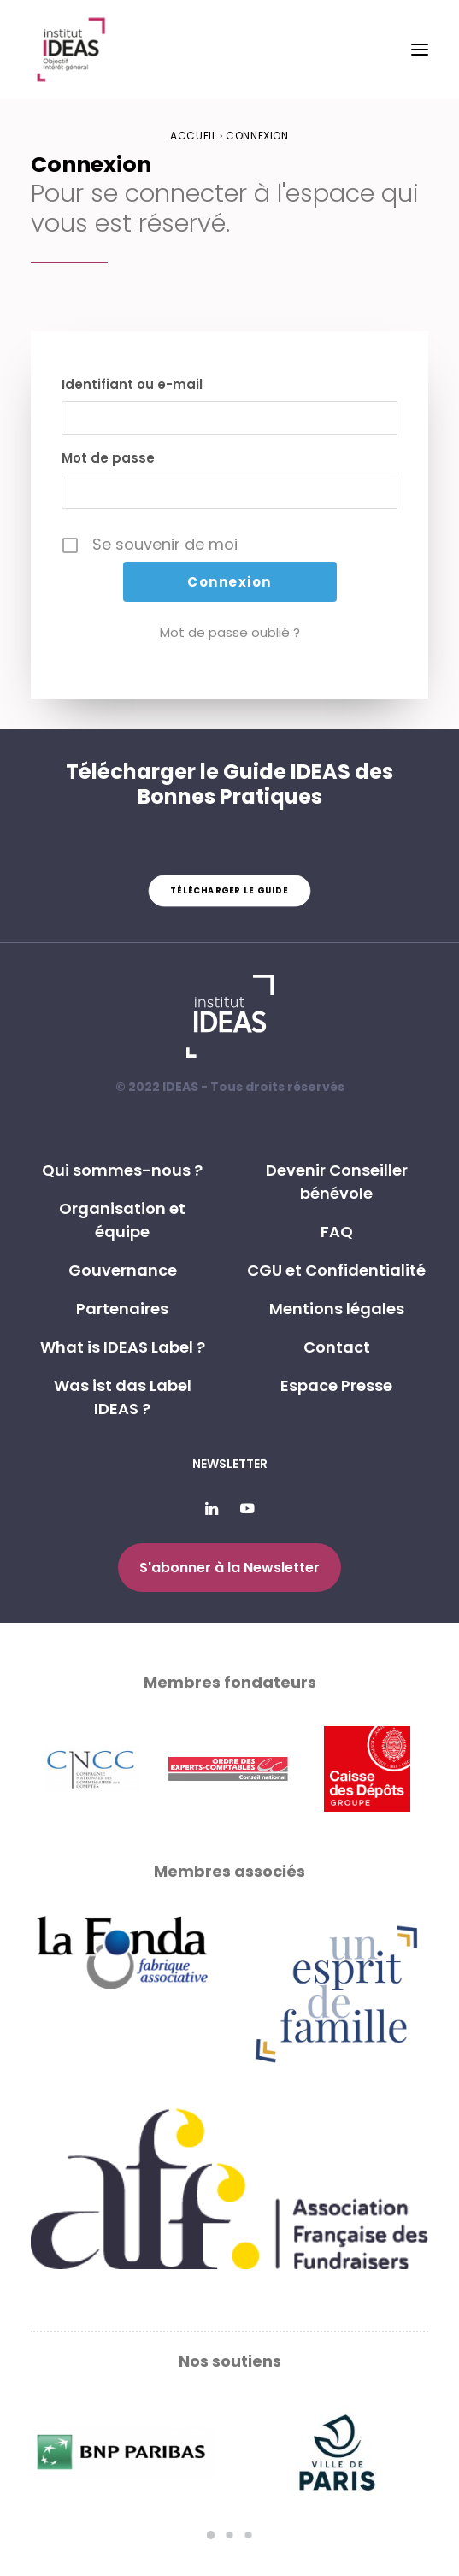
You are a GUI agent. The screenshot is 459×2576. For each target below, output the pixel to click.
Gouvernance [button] (122, 1270)
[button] (419, 49)
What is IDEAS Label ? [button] (122, 1347)
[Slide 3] (248, 2535)
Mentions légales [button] (336, 1308)
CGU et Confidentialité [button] (336, 1270)
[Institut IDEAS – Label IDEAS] (70, 49)
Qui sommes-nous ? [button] (122, 1170)
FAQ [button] (337, 1231)
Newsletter (230, 1463)
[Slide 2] (230, 2535)
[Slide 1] (211, 2535)
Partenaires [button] (122, 1308)
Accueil (193, 135)
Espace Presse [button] (336, 1385)
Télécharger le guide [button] (229, 891)
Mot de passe (108, 458)
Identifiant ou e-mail (132, 384)
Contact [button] (336, 1347)
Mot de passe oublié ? (230, 632)
